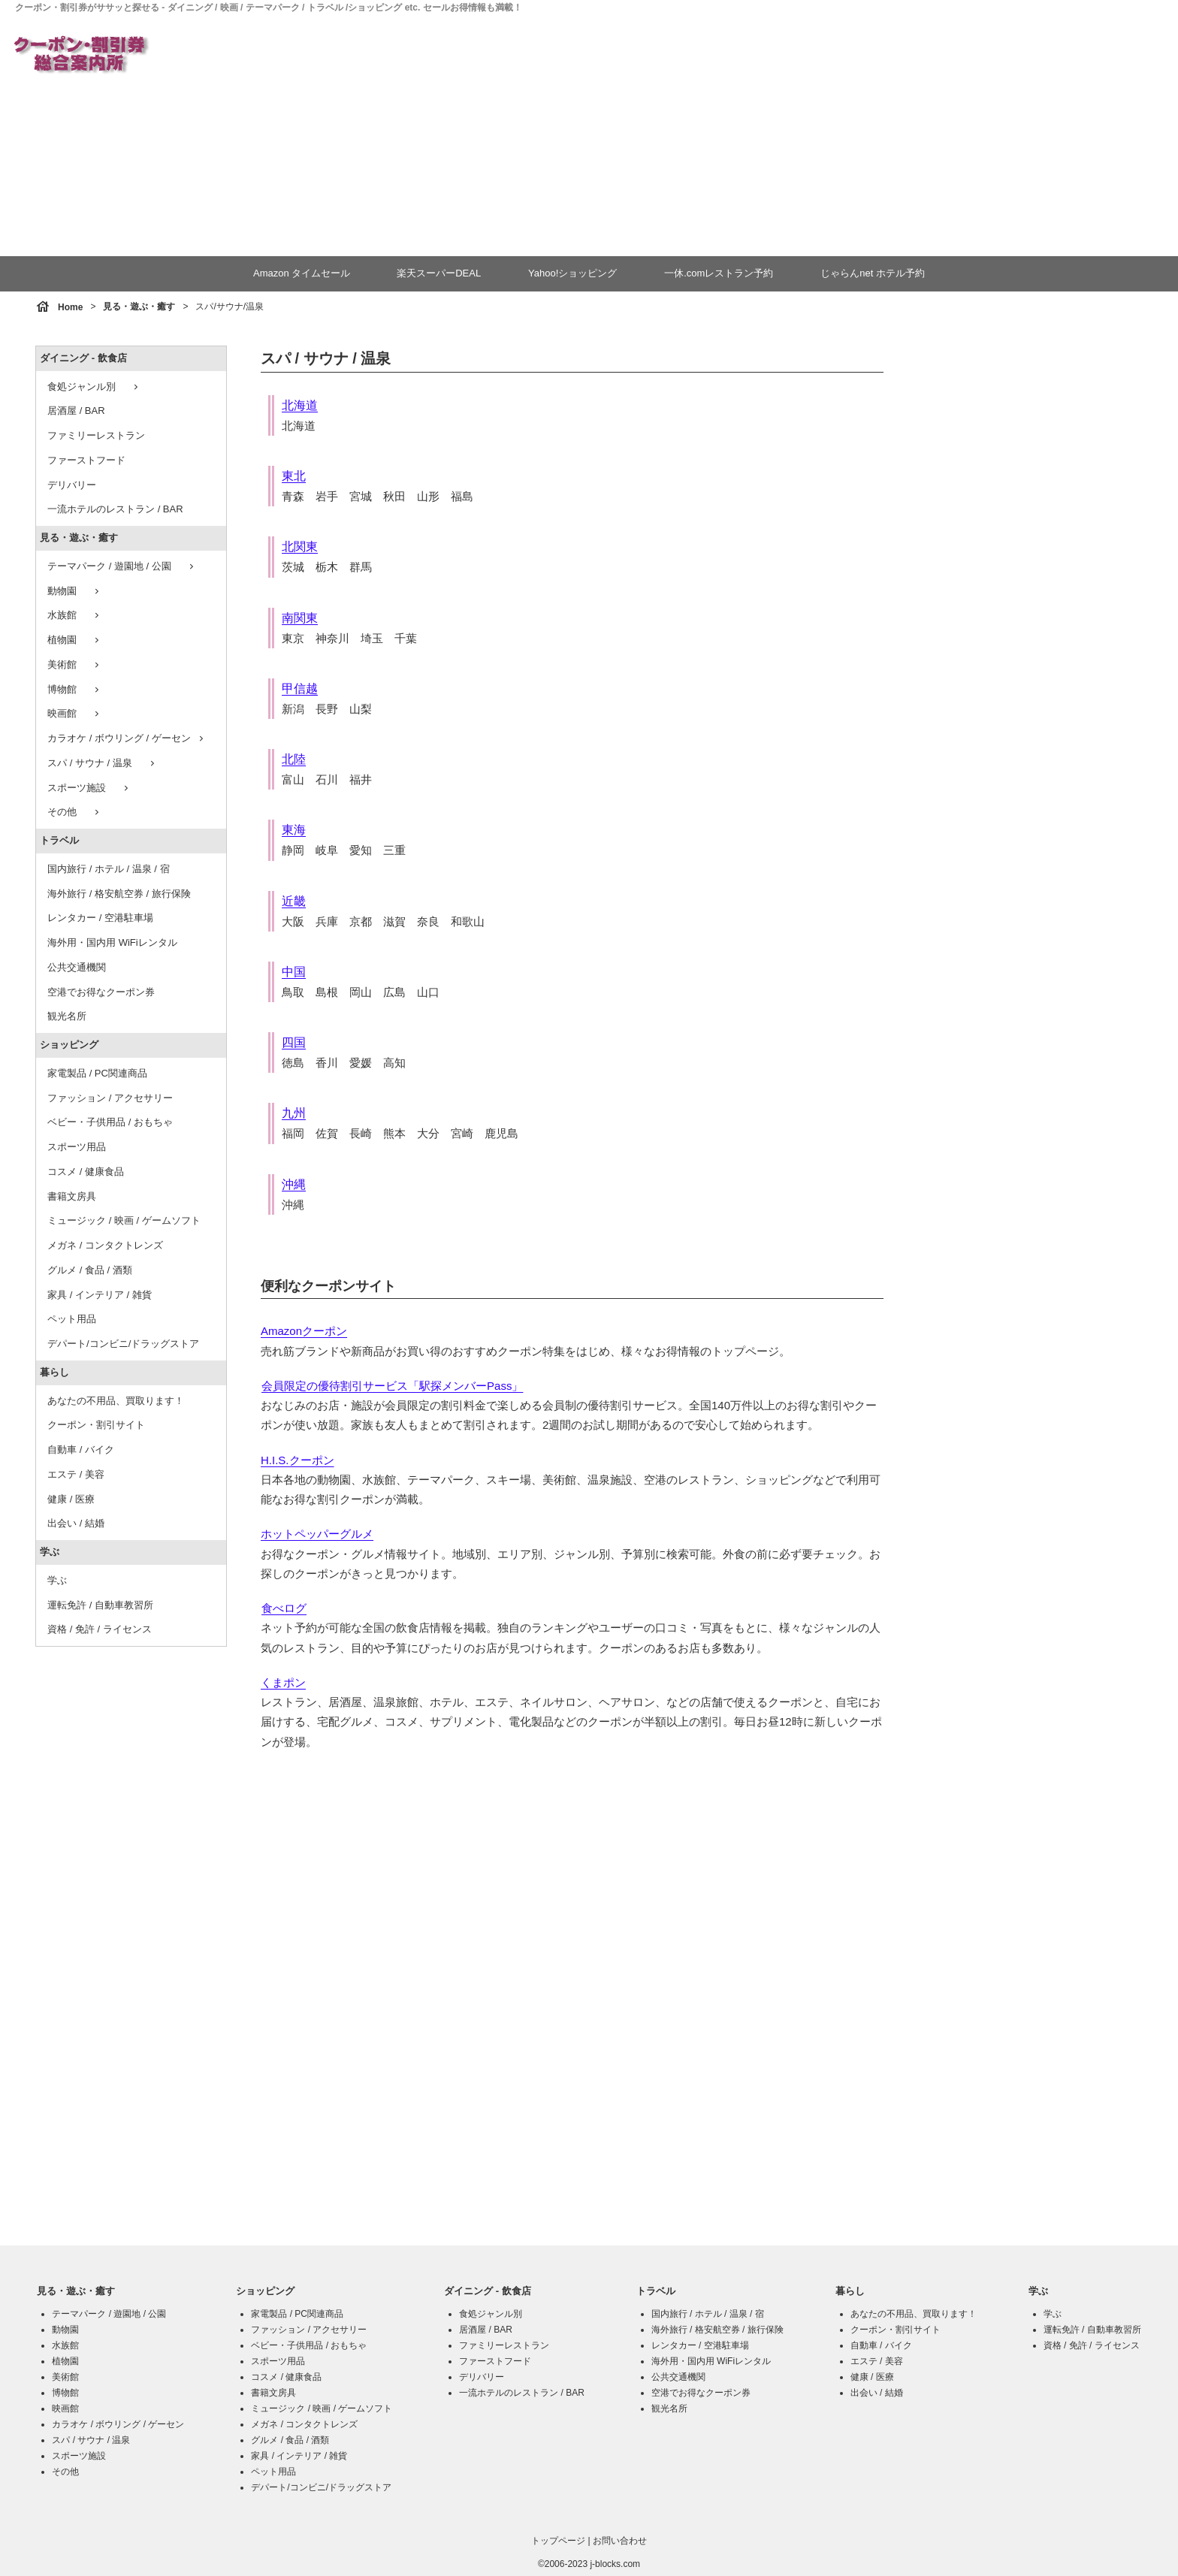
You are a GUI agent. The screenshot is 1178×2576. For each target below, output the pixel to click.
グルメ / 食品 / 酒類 (89, 1270)
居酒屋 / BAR (76, 410)
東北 (294, 476)
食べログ (284, 1608)
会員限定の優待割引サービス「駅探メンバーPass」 (392, 1385)
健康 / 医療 (71, 1499)
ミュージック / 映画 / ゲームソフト (124, 1220)
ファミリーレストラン (96, 435)
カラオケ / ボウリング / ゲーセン (127, 738)
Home (70, 307)
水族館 (74, 615)
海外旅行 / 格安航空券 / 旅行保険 (119, 893)
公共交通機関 (76, 967)
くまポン (283, 1682)
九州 (294, 1113)
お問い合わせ (620, 2540)
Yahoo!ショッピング (572, 273)
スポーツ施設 (89, 788)
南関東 (300, 618)
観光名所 (66, 1016)
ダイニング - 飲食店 (83, 358)
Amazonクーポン (304, 1330)
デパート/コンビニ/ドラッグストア (123, 1343)
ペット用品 (71, 1318)
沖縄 (294, 1184)
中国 (294, 971)
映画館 (74, 714)
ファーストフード (86, 460)
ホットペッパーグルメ (317, 1533)
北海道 (300, 405)
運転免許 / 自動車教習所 (100, 1605)
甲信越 (300, 688)
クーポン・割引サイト (96, 1424)
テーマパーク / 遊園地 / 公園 (122, 566)
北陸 (294, 759)
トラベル (59, 840)
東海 (294, 829)
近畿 (294, 901)
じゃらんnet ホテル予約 (872, 273)
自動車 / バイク (80, 1449)
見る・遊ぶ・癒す (139, 306)
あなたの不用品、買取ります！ (115, 1400)
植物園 (74, 640)
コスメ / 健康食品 (85, 1171)
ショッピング (69, 1044)
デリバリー (71, 485)
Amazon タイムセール (301, 273)
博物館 (74, 690)
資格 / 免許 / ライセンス (99, 1629)
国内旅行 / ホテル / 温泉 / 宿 (108, 868)
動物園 (74, 591)
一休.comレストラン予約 (718, 273)
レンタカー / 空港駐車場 (100, 917)
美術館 (74, 665)
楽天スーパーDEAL (439, 273)
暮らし (54, 1372)
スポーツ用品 (76, 1146)
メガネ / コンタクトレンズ (105, 1245)
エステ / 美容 (75, 1474)
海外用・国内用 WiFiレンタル (112, 942)
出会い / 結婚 (75, 1523)
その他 (74, 812)
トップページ (558, 2540)
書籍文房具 (71, 1196)
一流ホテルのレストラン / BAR (115, 509)
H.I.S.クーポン (297, 1460)
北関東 (300, 546)
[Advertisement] (681, 136)
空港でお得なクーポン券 (101, 992)
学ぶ (49, 1551)
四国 (294, 1042)
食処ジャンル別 (94, 387)
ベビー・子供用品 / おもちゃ (110, 1122)
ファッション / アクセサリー (110, 1098)
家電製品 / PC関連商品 (97, 1073)
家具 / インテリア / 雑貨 (99, 1294)
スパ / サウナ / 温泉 (102, 763)
